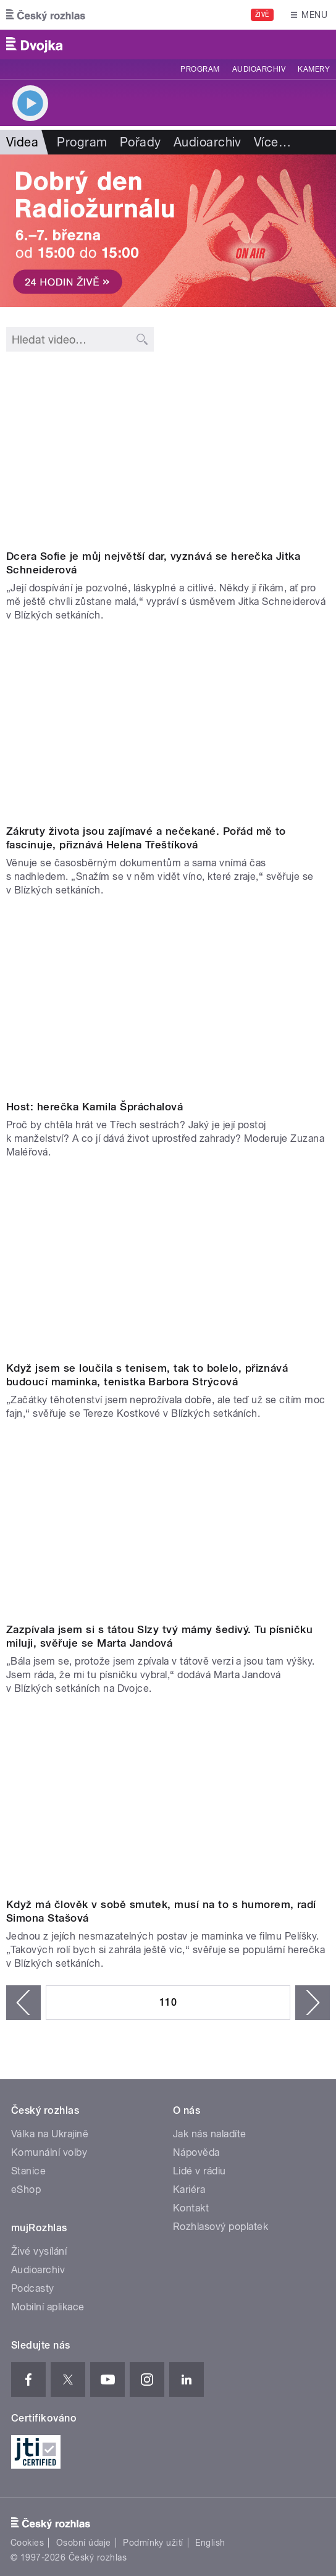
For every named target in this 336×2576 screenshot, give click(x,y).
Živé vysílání (39, 2251)
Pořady (140, 142)
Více (272, 142)
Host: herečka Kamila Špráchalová (94, 1106)
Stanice (28, 2171)
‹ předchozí (23, 2002)
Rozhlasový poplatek (220, 2226)
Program (199, 69)
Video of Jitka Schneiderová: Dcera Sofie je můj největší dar (168, 453)
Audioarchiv (258, 69)
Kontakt (191, 2208)
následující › (312, 2002)
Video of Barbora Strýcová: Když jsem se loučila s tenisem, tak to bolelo (168, 1265)
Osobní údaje (83, 2543)
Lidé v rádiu (199, 2171)
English (210, 2543)
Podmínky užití (153, 2543)
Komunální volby (49, 2152)
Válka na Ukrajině (49, 2134)
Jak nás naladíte (209, 2134)
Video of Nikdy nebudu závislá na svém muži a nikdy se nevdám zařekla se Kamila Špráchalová (168, 1003)
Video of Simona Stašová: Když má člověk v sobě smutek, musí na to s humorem (168, 1801)
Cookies (27, 2543)
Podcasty (32, 2288)
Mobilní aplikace (48, 2307)
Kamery (314, 69)
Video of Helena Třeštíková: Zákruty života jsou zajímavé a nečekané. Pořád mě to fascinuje (168, 728)
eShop (26, 2189)
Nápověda (196, 2152)
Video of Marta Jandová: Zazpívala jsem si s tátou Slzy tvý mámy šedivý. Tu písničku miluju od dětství (168, 1526)
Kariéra (189, 2189)
